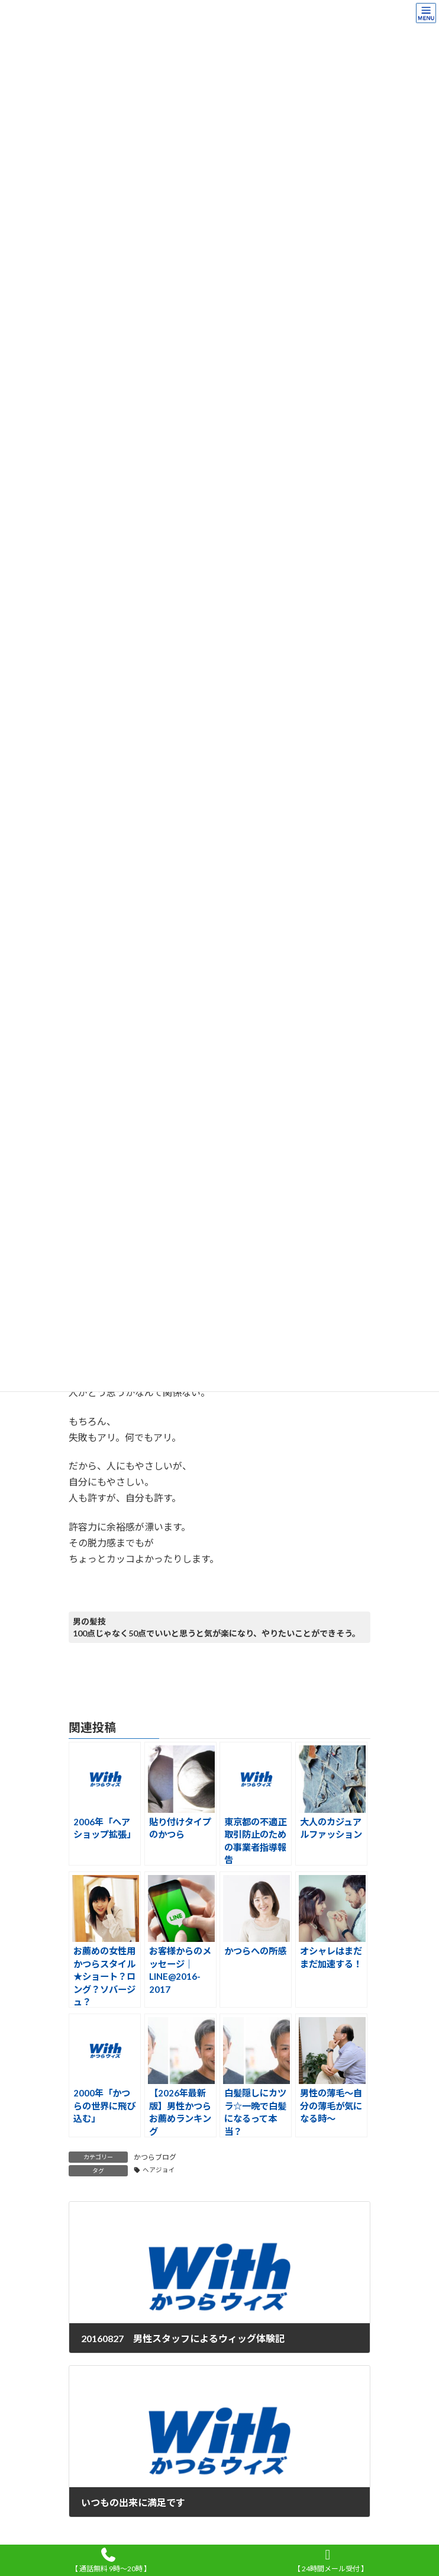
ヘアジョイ (159, 2169)
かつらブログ (155, 2157)
